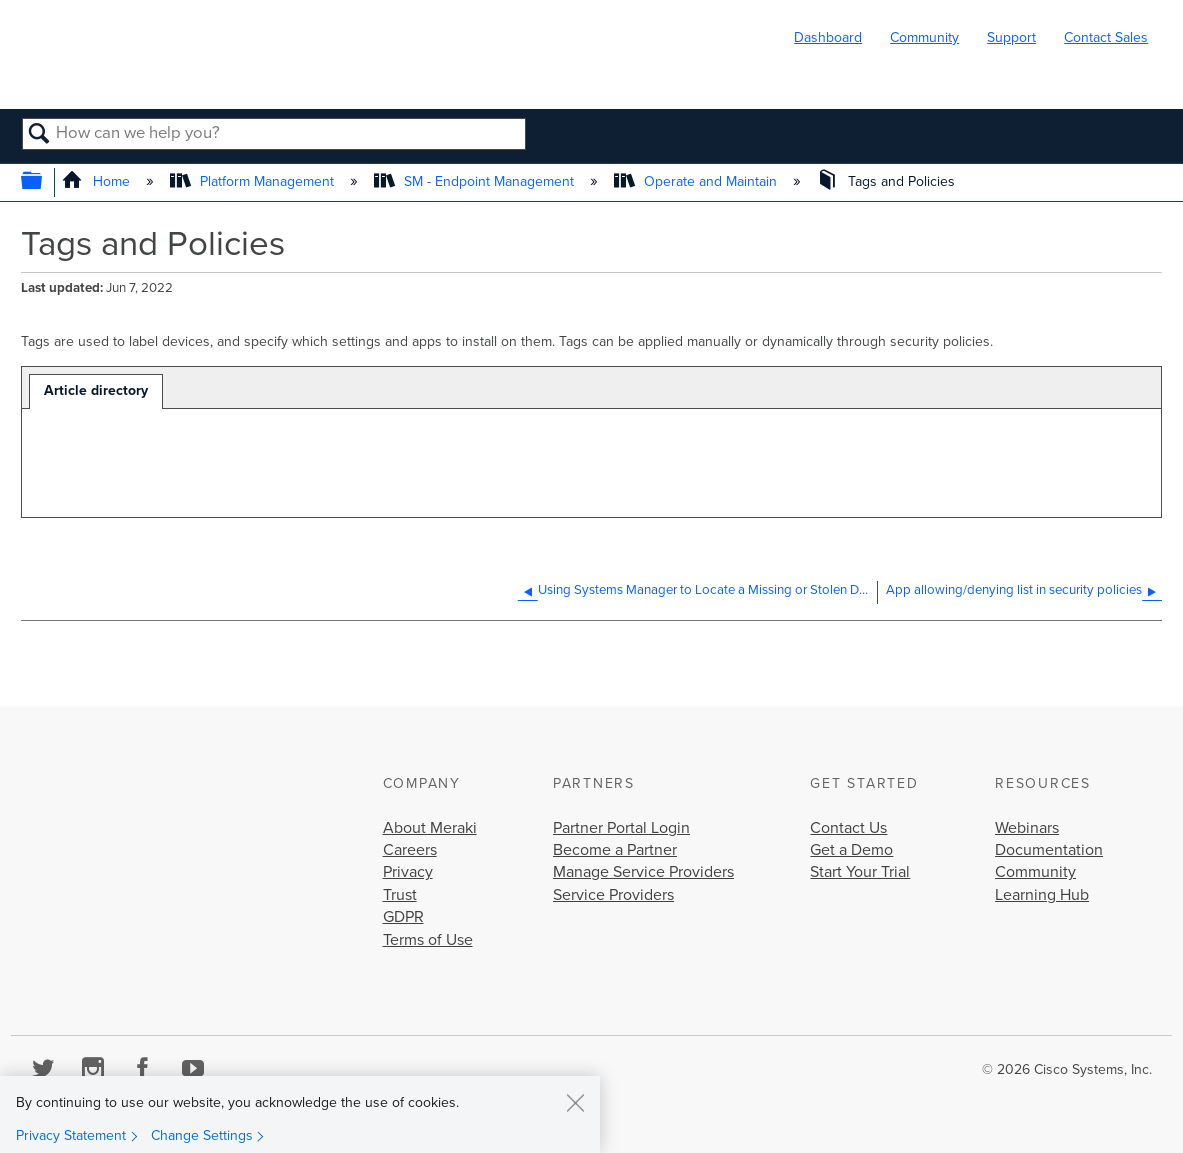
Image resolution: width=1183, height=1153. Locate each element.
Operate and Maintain (697, 181)
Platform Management (254, 181)
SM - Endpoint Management (476, 181)
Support (1011, 37)
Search (39, 135)
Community (924, 37)
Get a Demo (851, 850)
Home (97, 181)
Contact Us (848, 828)
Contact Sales (1106, 37)
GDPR (403, 917)
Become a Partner (615, 850)
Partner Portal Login (621, 828)
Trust (400, 895)
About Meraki (430, 828)
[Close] (575, 1102)
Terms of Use (428, 940)
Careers (410, 850)
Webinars (1027, 828)
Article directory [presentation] (96, 390)
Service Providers (613, 895)
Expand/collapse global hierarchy (44, 182)
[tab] (96, 391)
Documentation (1049, 850)
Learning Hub (1042, 895)
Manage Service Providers (643, 872)
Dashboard (828, 37)
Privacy (408, 872)
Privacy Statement (71, 1135)
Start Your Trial (860, 872)
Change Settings (202, 1135)
